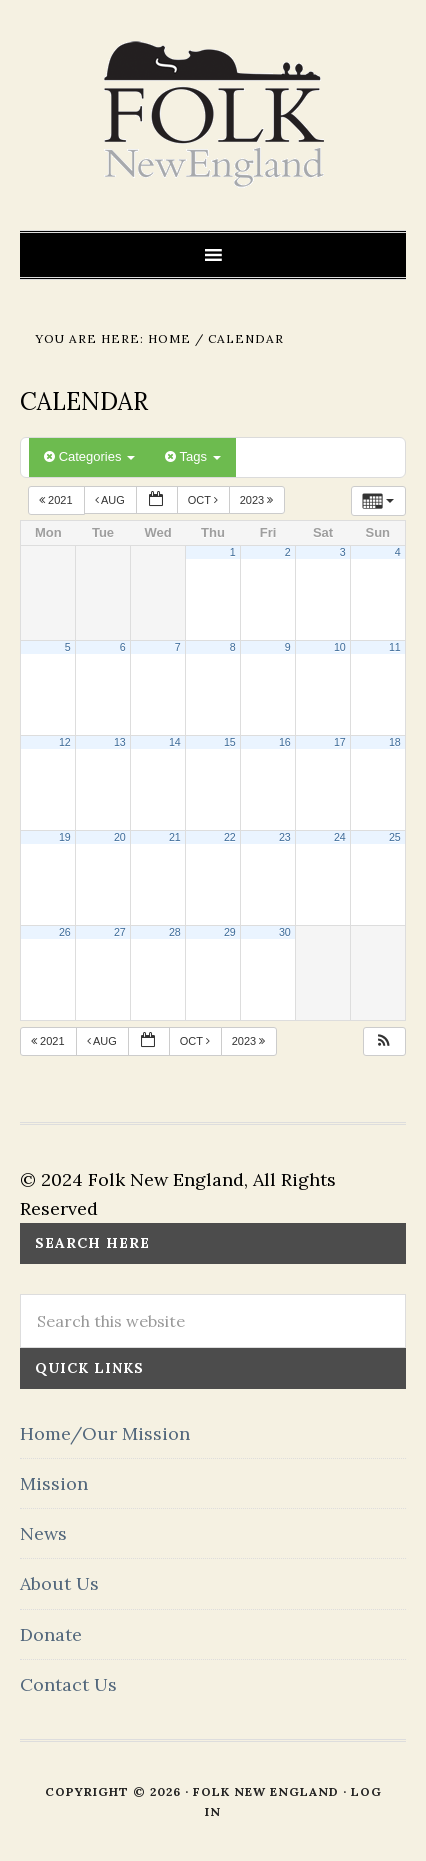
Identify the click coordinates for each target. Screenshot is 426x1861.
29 (230, 932)
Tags (192, 456)
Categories (89, 456)
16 (285, 742)
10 (340, 647)
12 (65, 742)
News (43, 1533)
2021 (57, 500)
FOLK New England (213, 115)
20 (120, 837)
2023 (258, 500)
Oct (204, 500)
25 (395, 837)
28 (175, 932)
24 (340, 837)
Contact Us (68, 1684)
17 (340, 742)
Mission (54, 1483)
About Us (59, 1583)
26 (65, 932)
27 (120, 932)
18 (395, 742)
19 (65, 837)
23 (285, 837)
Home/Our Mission (105, 1433)
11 (395, 647)
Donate (51, 1634)
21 (175, 837)
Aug (111, 500)
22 (230, 837)
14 (175, 742)
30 (285, 932)
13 (120, 742)
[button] (384, 1041)
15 (230, 742)
